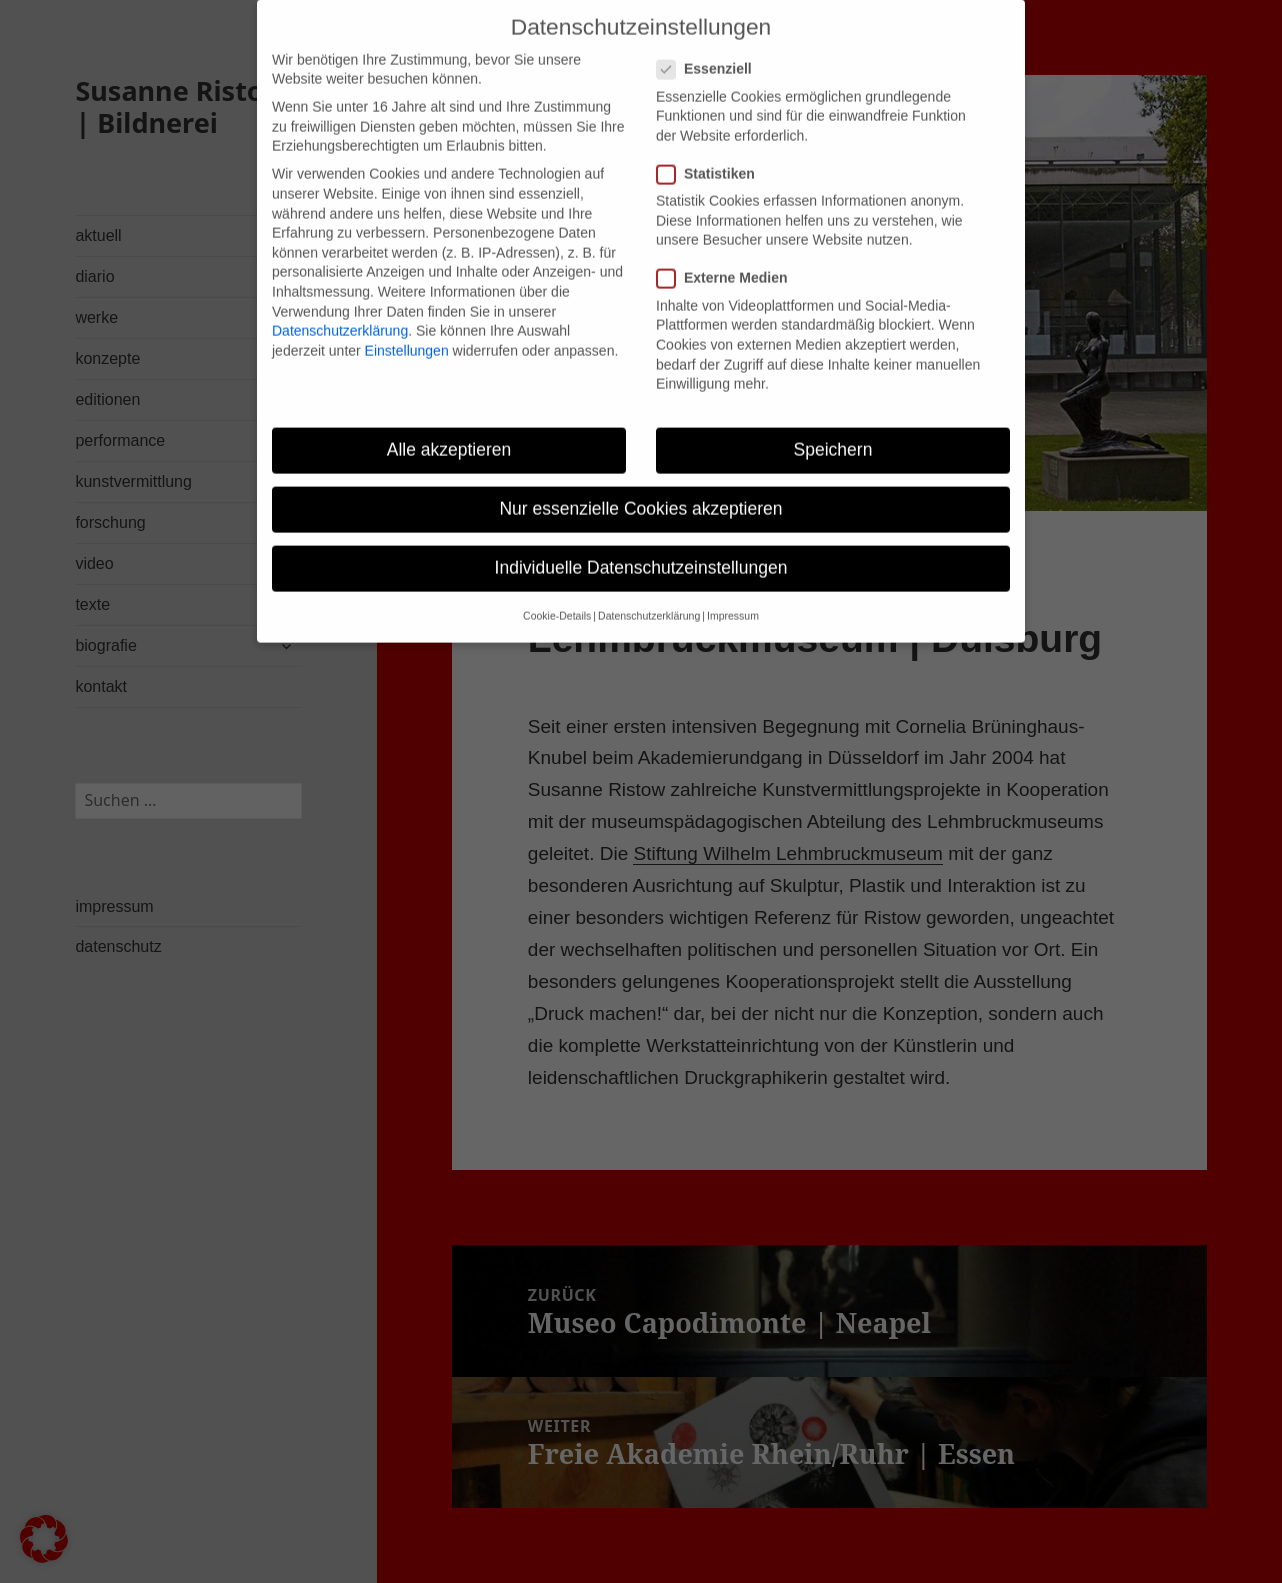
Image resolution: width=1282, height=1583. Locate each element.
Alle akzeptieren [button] (449, 428)
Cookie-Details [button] (557, 595)
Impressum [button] (733, 595)
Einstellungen (407, 329)
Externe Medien (728, 257)
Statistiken (712, 152)
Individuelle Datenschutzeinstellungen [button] (641, 546)
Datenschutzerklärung (340, 309)
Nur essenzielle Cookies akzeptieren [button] (640, 487)
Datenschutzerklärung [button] (649, 595)
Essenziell (710, 47)
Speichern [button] (833, 428)
